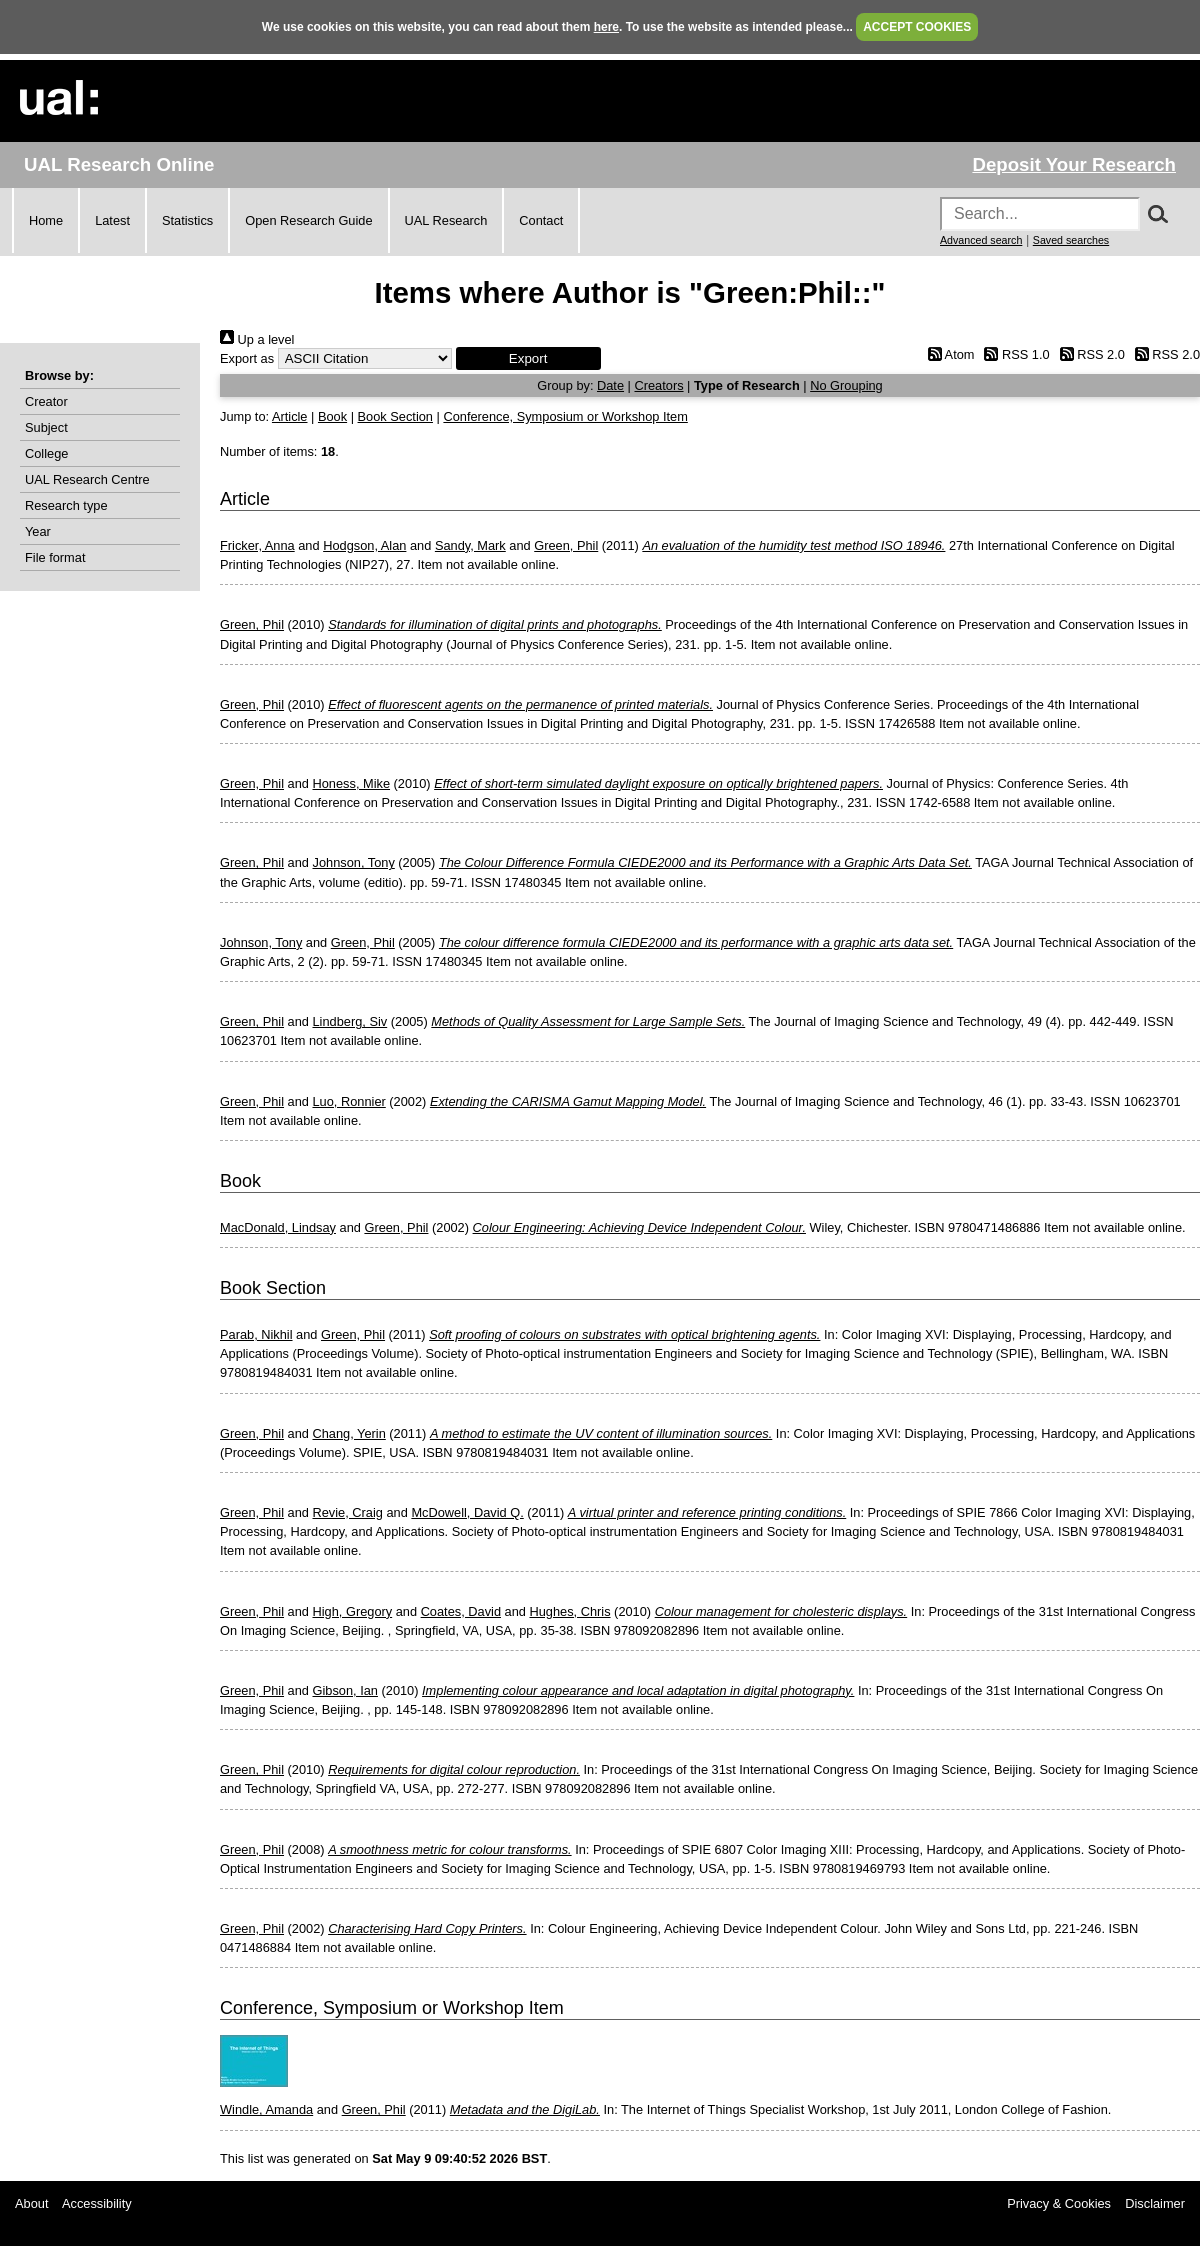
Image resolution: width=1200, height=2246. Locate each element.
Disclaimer (1155, 2203)
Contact (541, 220)
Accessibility (97, 2203)
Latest (112, 220)
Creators (658, 385)
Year (38, 531)
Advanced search (981, 240)
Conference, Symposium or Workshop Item (565, 416)
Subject (46, 427)
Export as (247, 358)
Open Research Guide (308, 220)
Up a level (257, 339)
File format (55, 557)
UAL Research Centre (87, 479)
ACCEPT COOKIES (917, 27)
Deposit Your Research (1074, 164)
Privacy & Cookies (1059, 2203)
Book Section (395, 416)
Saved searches (1071, 240)
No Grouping (846, 385)
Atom (947, 354)
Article (290, 416)
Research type (66, 505)
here (606, 27)
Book (332, 416)
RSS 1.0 (1014, 354)
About (31, 2203)
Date (610, 385)
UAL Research (446, 220)
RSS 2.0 (1089, 354)
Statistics (187, 220)
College (46, 453)
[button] (528, 358)
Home (46, 220)
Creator (46, 401)
